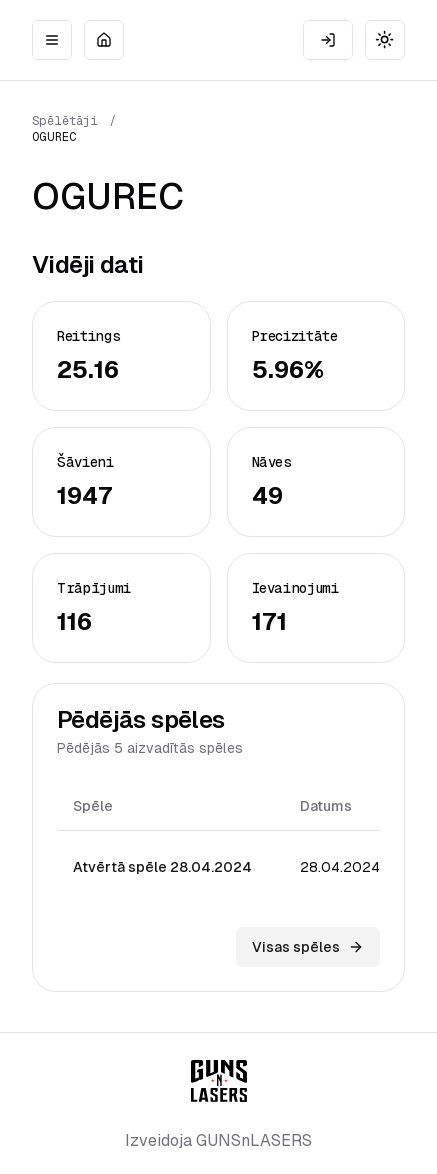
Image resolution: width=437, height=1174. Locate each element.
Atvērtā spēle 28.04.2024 (162, 867)
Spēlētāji (65, 121)
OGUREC (54, 137)
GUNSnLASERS (254, 1140)
